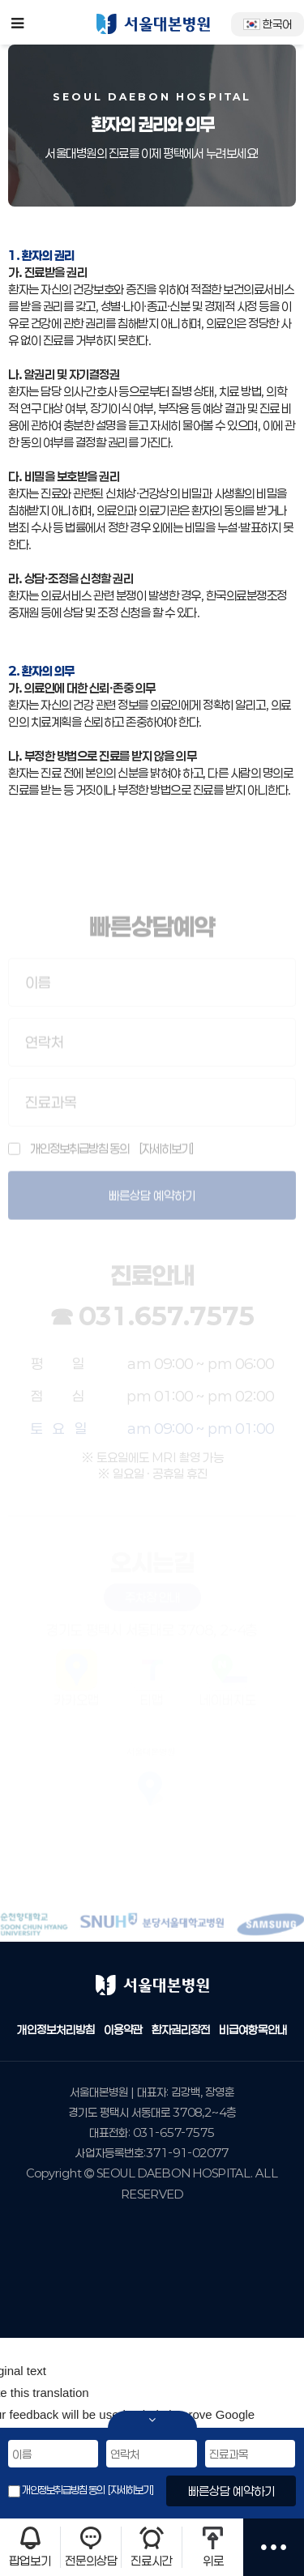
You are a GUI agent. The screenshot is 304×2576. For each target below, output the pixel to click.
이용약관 (123, 2029)
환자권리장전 (181, 2029)
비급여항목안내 (253, 2029)
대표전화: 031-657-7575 (152, 2132)
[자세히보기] (129, 2490)
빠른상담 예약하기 (231, 2491)
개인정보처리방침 (56, 2029)
